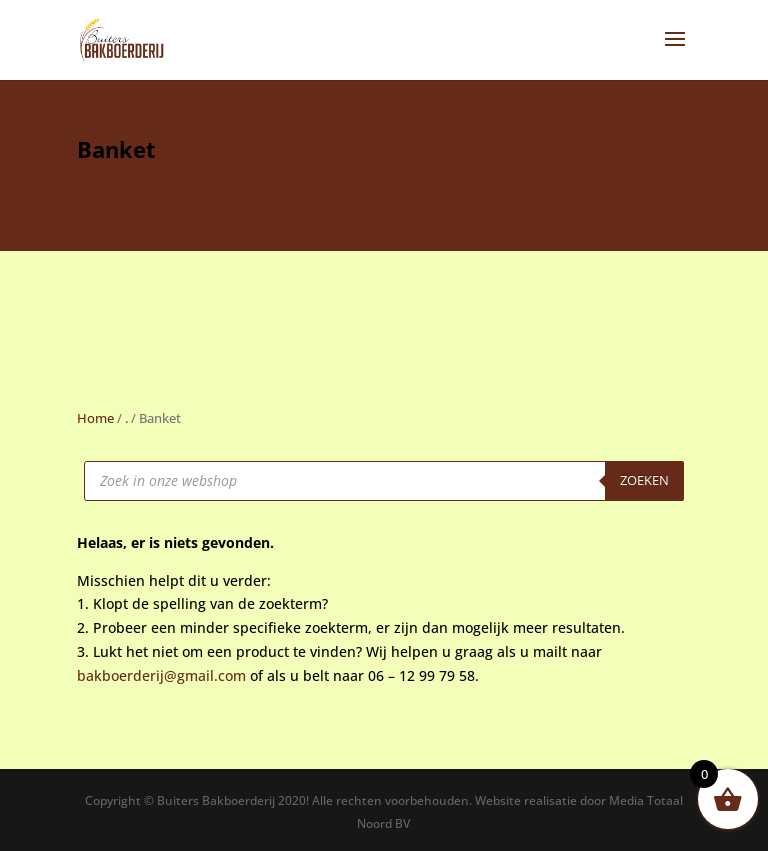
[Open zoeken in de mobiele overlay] (384, 481)
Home (95, 418)
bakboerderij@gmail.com (161, 675)
